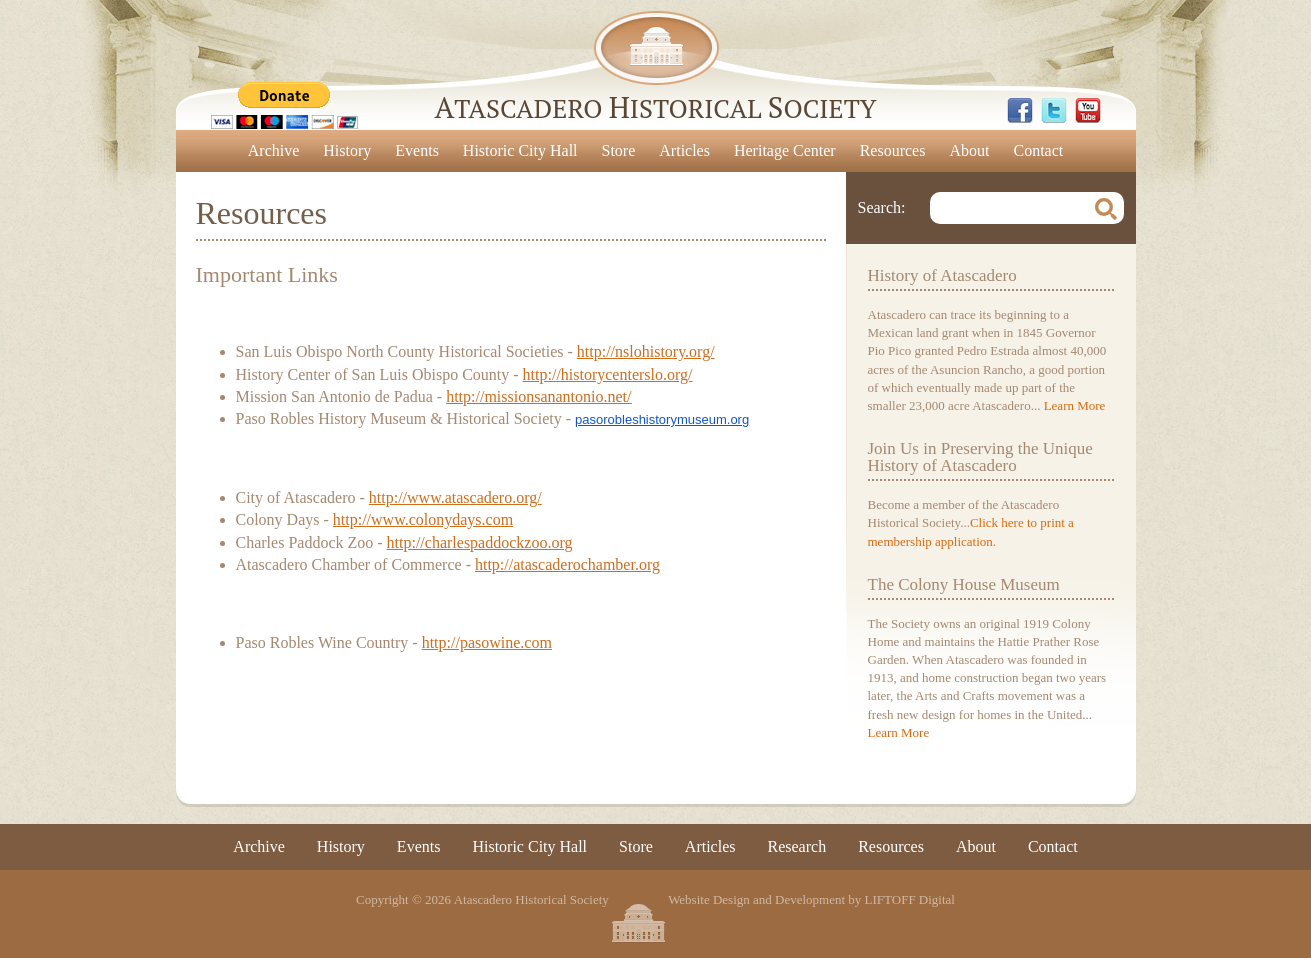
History (347, 150)
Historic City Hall (520, 150)
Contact (1038, 150)
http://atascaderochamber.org (567, 564)
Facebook (1020, 110)
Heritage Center (785, 150)
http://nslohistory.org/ (646, 351)
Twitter (1054, 110)
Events (417, 150)
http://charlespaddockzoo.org (480, 542)
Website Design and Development (756, 900)
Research (797, 846)
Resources (893, 150)
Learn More (1075, 405)
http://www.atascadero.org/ (455, 497)
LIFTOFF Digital (910, 900)
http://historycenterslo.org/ (608, 374)
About (969, 150)
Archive (274, 150)
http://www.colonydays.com (423, 519)
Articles (684, 150)
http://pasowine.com (487, 642)
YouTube (1088, 110)
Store (619, 150)
